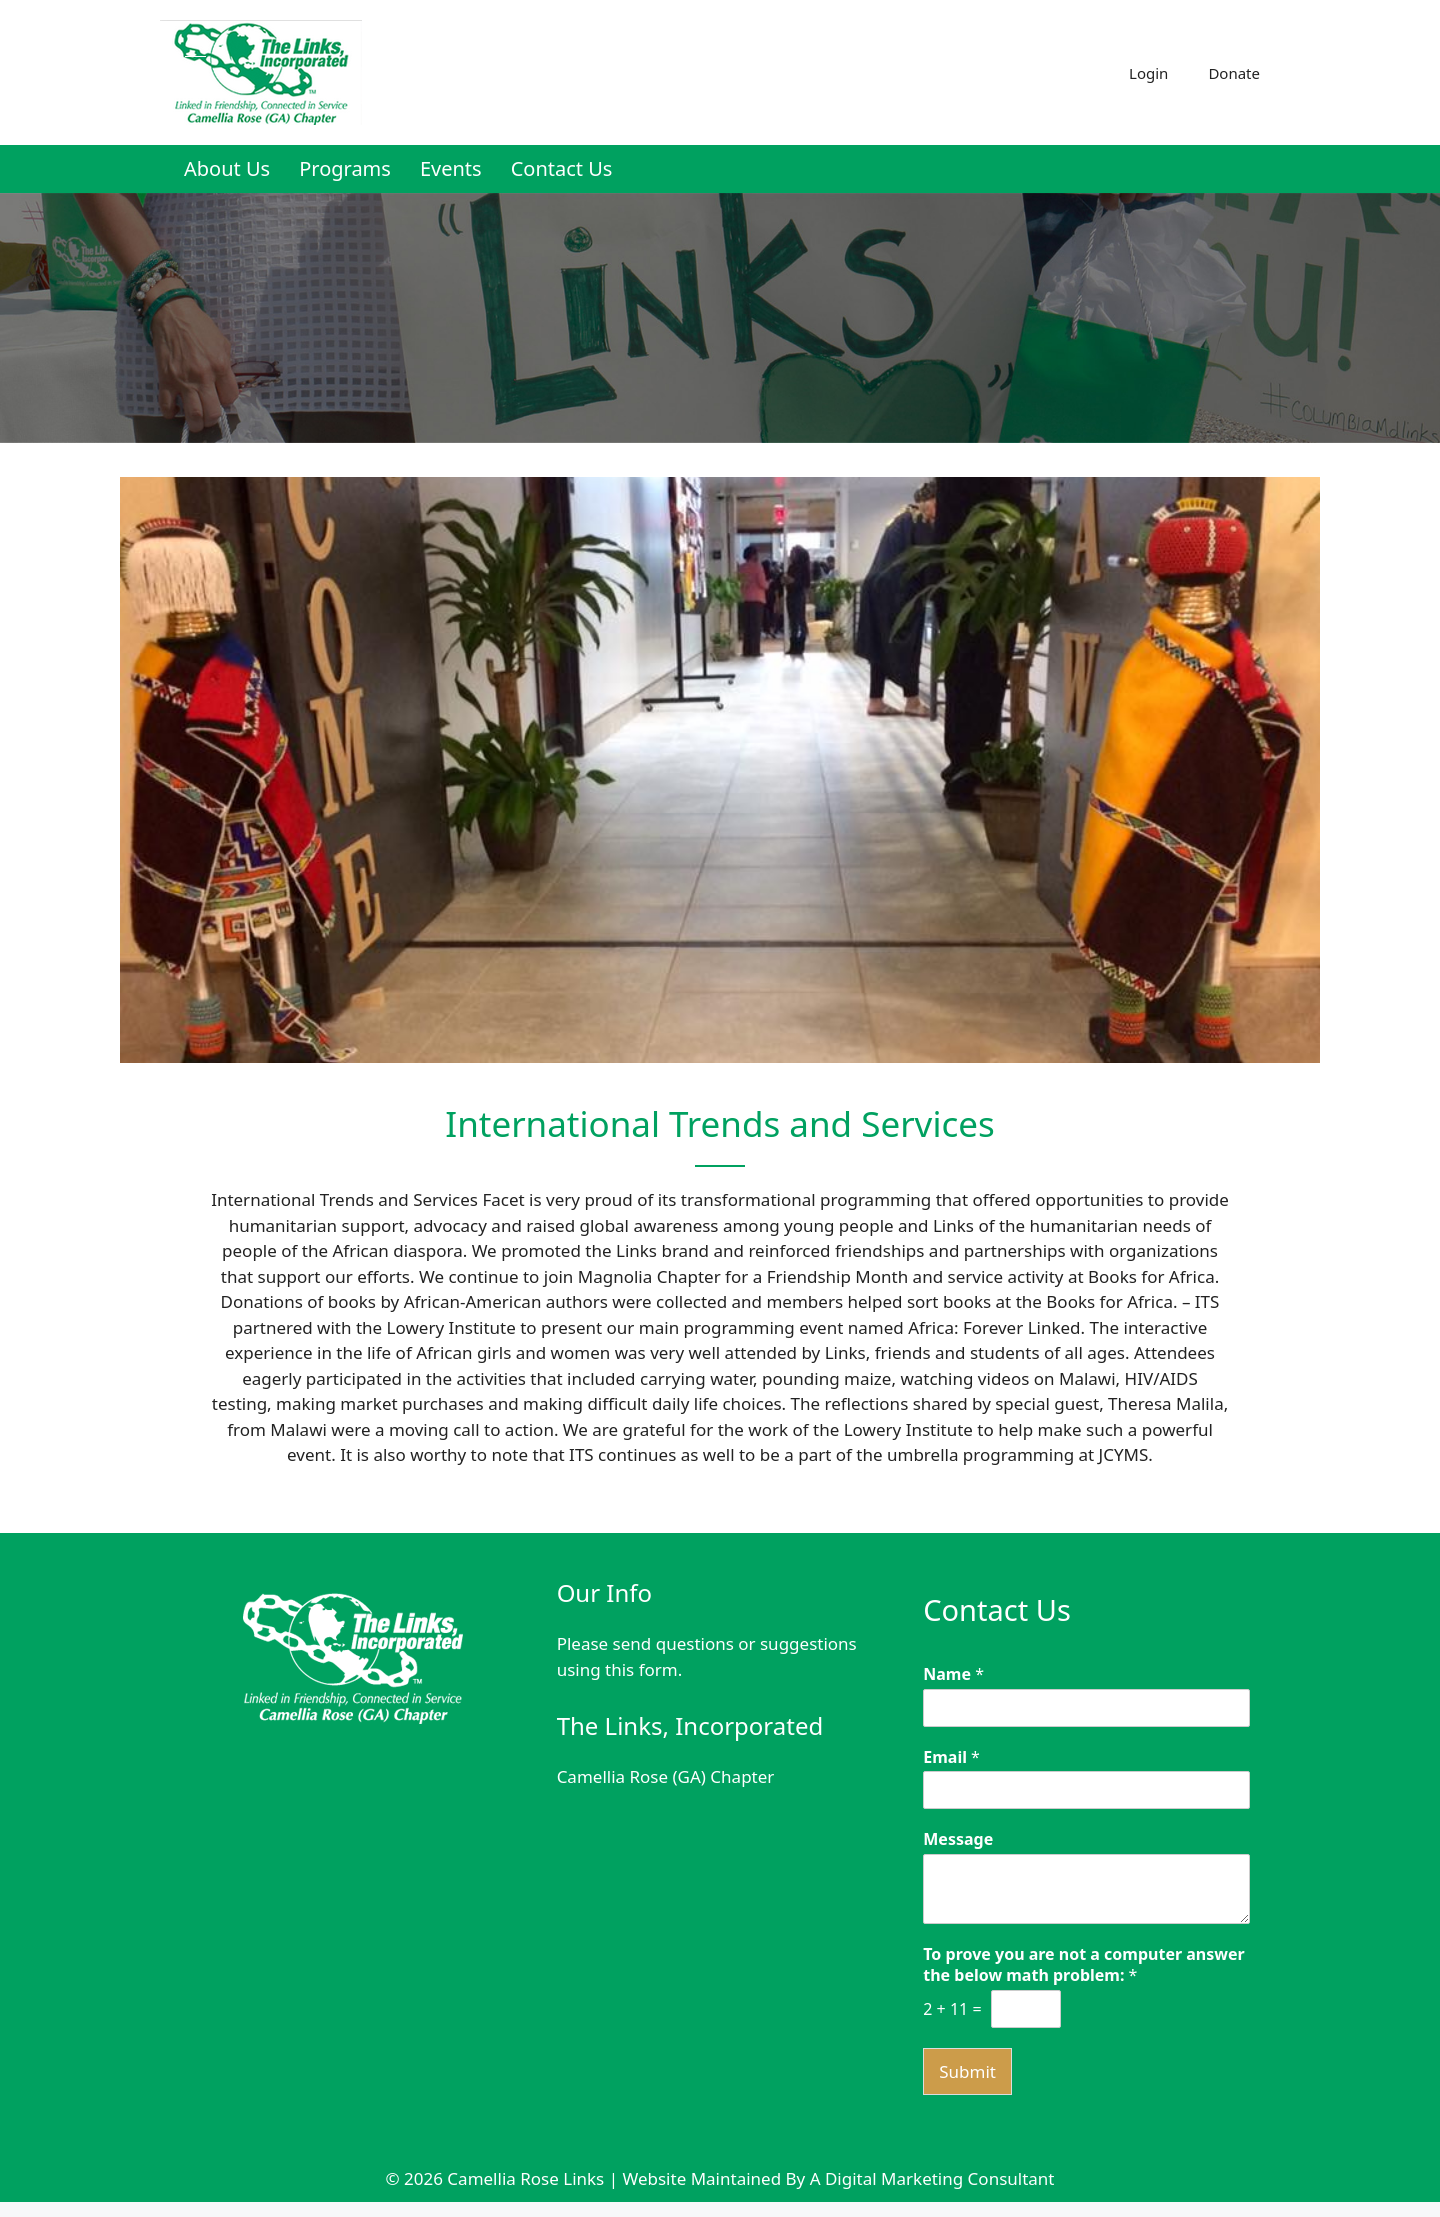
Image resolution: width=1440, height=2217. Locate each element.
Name (953, 1674)
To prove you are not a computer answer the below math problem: (1083, 1965)
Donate (1234, 73)
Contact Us (562, 168)
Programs (345, 168)
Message (958, 1839)
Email (951, 1757)
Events (451, 168)
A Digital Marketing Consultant (932, 2178)
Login (1148, 73)
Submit (967, 2071)
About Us (227, 168)
